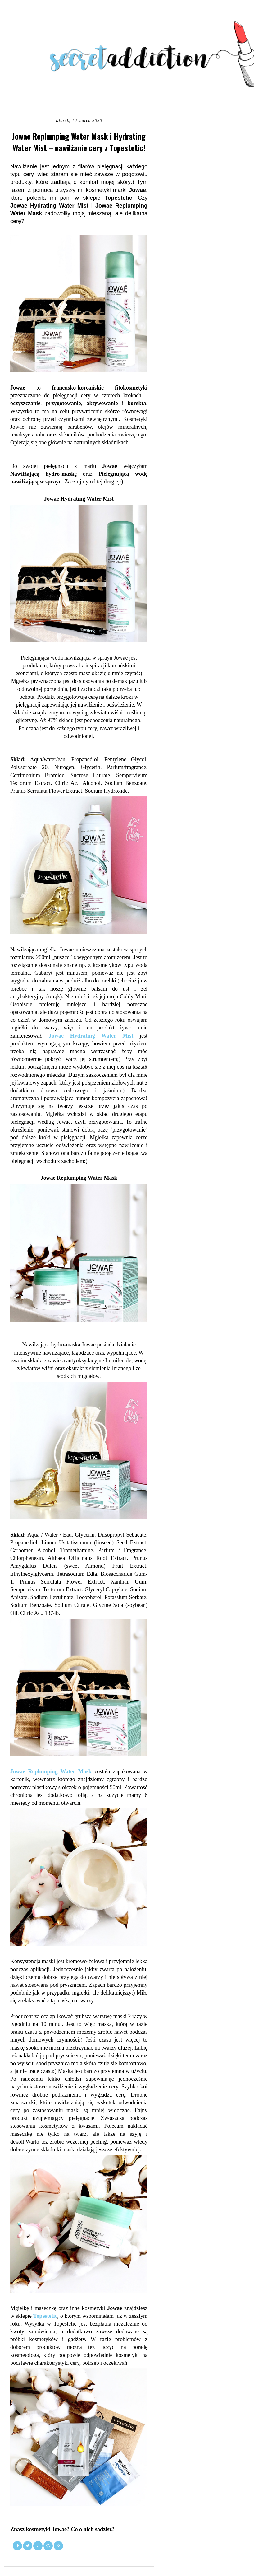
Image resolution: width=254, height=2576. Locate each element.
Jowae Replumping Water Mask (51, 1771)
